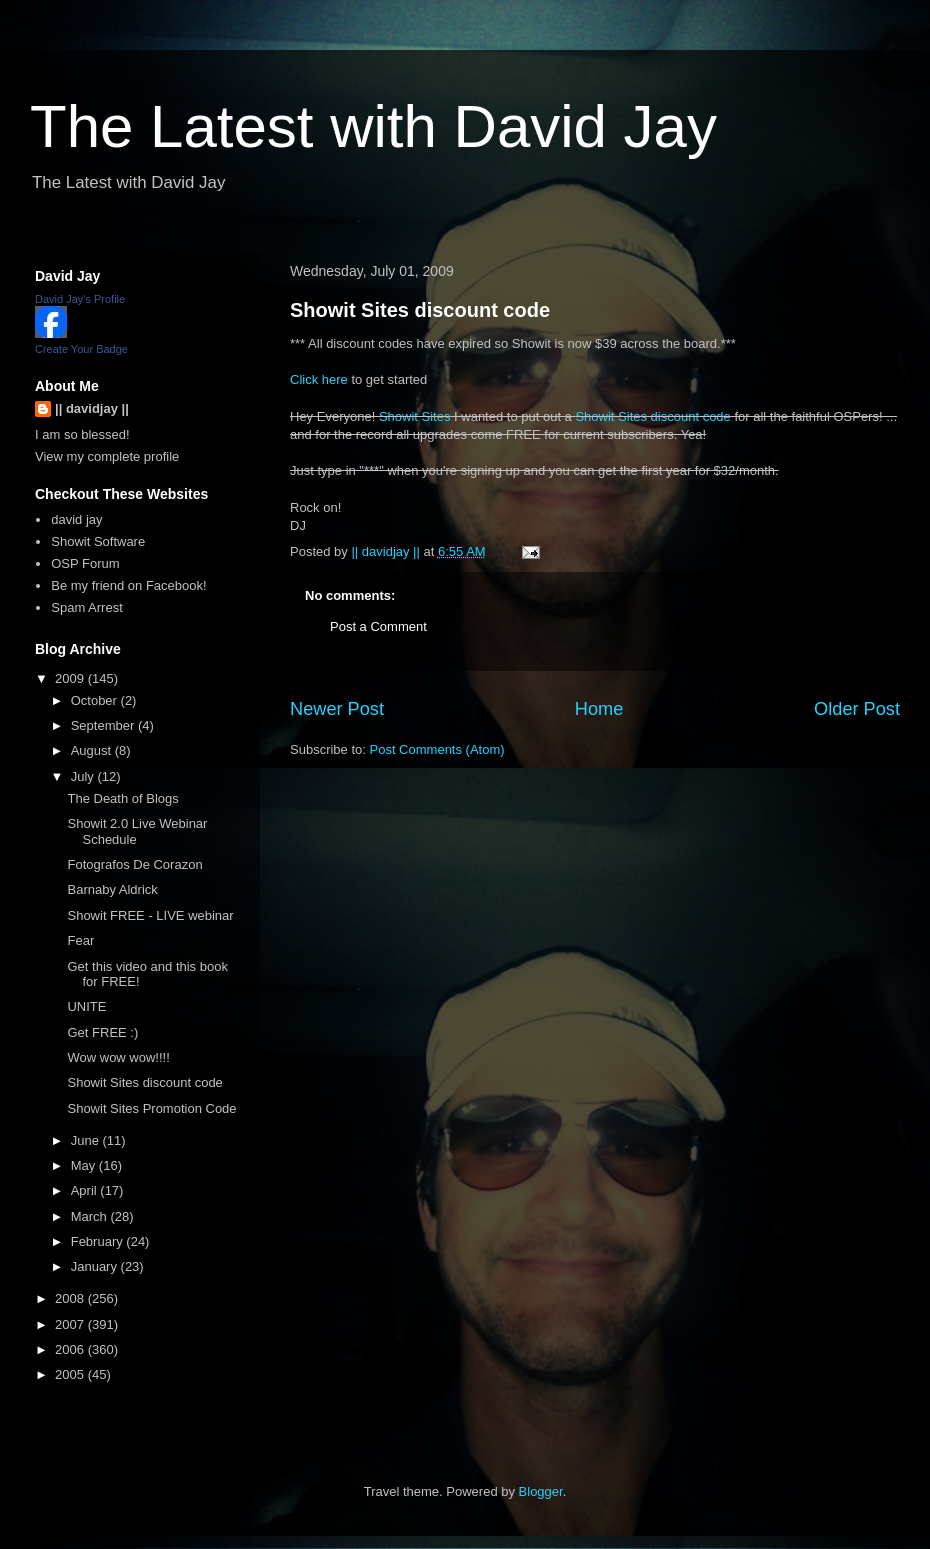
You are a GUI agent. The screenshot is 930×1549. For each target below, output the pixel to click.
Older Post (857, 709)
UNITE (86, 1006)
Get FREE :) (102, 1032)
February (99, 1241)
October (96, 700)
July (84, 776)
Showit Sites (415, 416)
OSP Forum (85, 563)
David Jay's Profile (80, 299)
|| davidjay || (92, 408)
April (86, 1190)
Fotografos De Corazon (134, 864)
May (85, 1165)
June (87, 1140)
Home (599, 709)
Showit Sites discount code (420, 310)
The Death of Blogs (122, 798)
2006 (71, 1349)
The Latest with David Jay (373, 126)
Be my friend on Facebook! (128, 585)
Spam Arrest (87, 607)
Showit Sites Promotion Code (151, 1108)
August (93, 750)
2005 (71, 1374)
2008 (71, 1298)
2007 (71, 1324)
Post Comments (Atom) (437, 749)
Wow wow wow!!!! (118, 1057)
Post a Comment (378, 626)
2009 (71, 678)
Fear (80, 940)
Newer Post (337, 709)
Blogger (541, 1491)
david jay (76, 519)
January (96, 1266)
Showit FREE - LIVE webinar (150, 915)
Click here (319, 379)
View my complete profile (107, 456)
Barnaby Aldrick (112, 889)
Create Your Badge (81, 349)
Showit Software (98, 541)
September (104, 725)
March (91, 1216)
